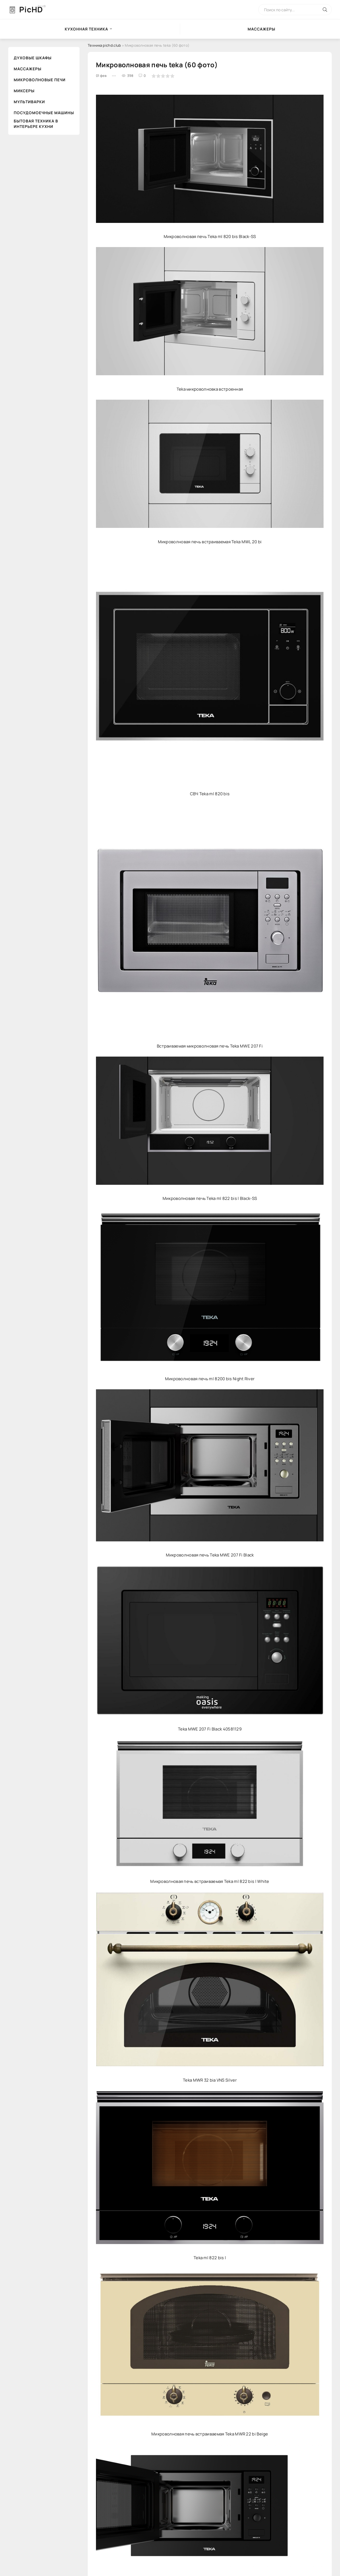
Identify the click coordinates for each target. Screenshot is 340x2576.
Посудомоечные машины (44, 112)
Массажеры (27, 68)
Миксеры (24, 90)
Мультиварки (29, 101)
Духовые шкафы (33, 57)
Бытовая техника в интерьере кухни (36, 123)
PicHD (31, 9)
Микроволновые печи (40, 79)
